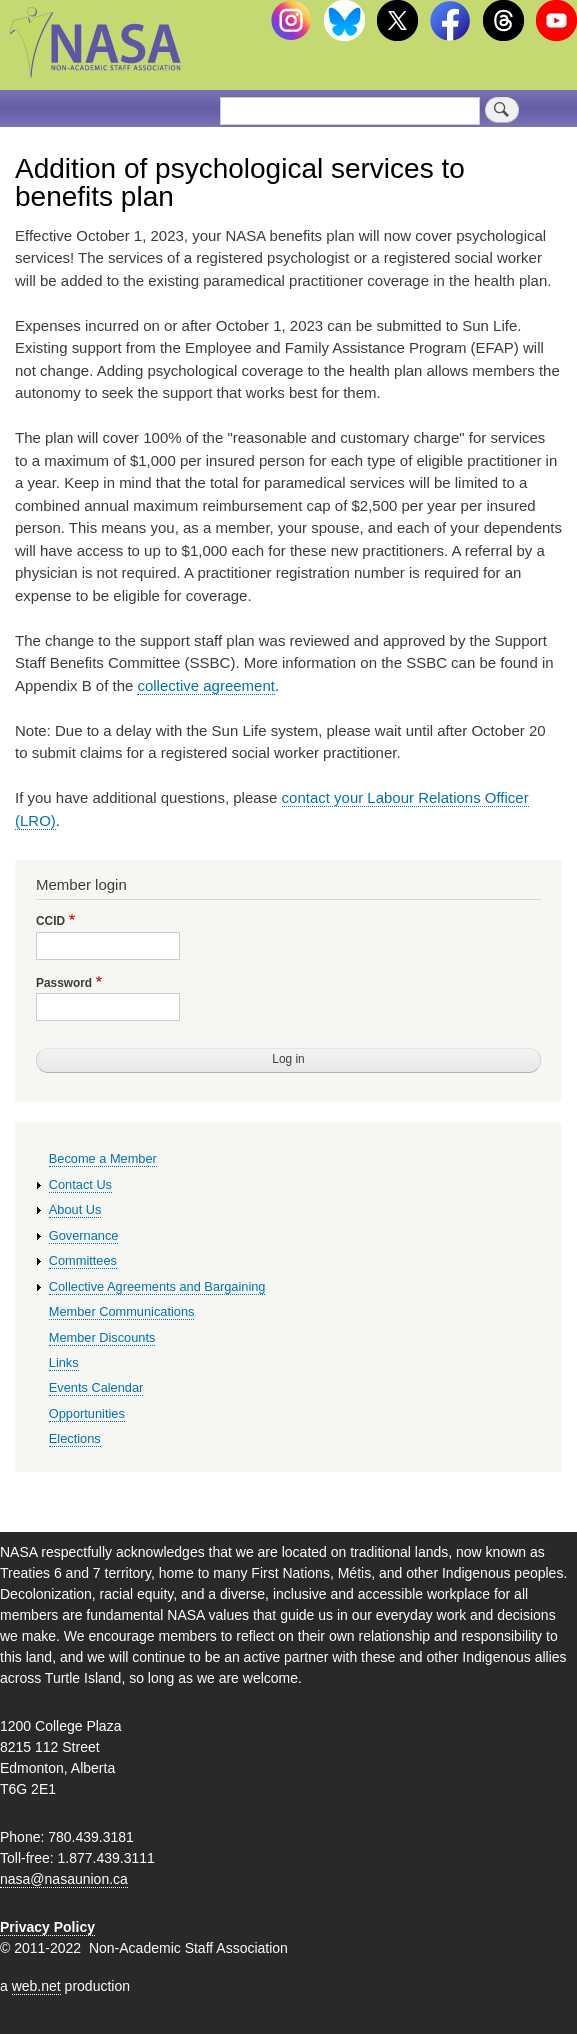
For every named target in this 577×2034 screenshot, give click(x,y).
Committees (83, 1260)
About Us (75, 1209)
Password (64, 983)
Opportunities (87, 1413)
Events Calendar (96, 1387)
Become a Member (103, 1158)
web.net (36, 1986)
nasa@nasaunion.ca (64, 1879)
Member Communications (122, 1311)
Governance (84, 1235)
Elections (75, 1438)
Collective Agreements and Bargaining (157, 1286)
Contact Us (80, 1184)
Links (64, 1362)
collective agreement (205, 685)
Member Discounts (102, 1337)
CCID (50, 921)
